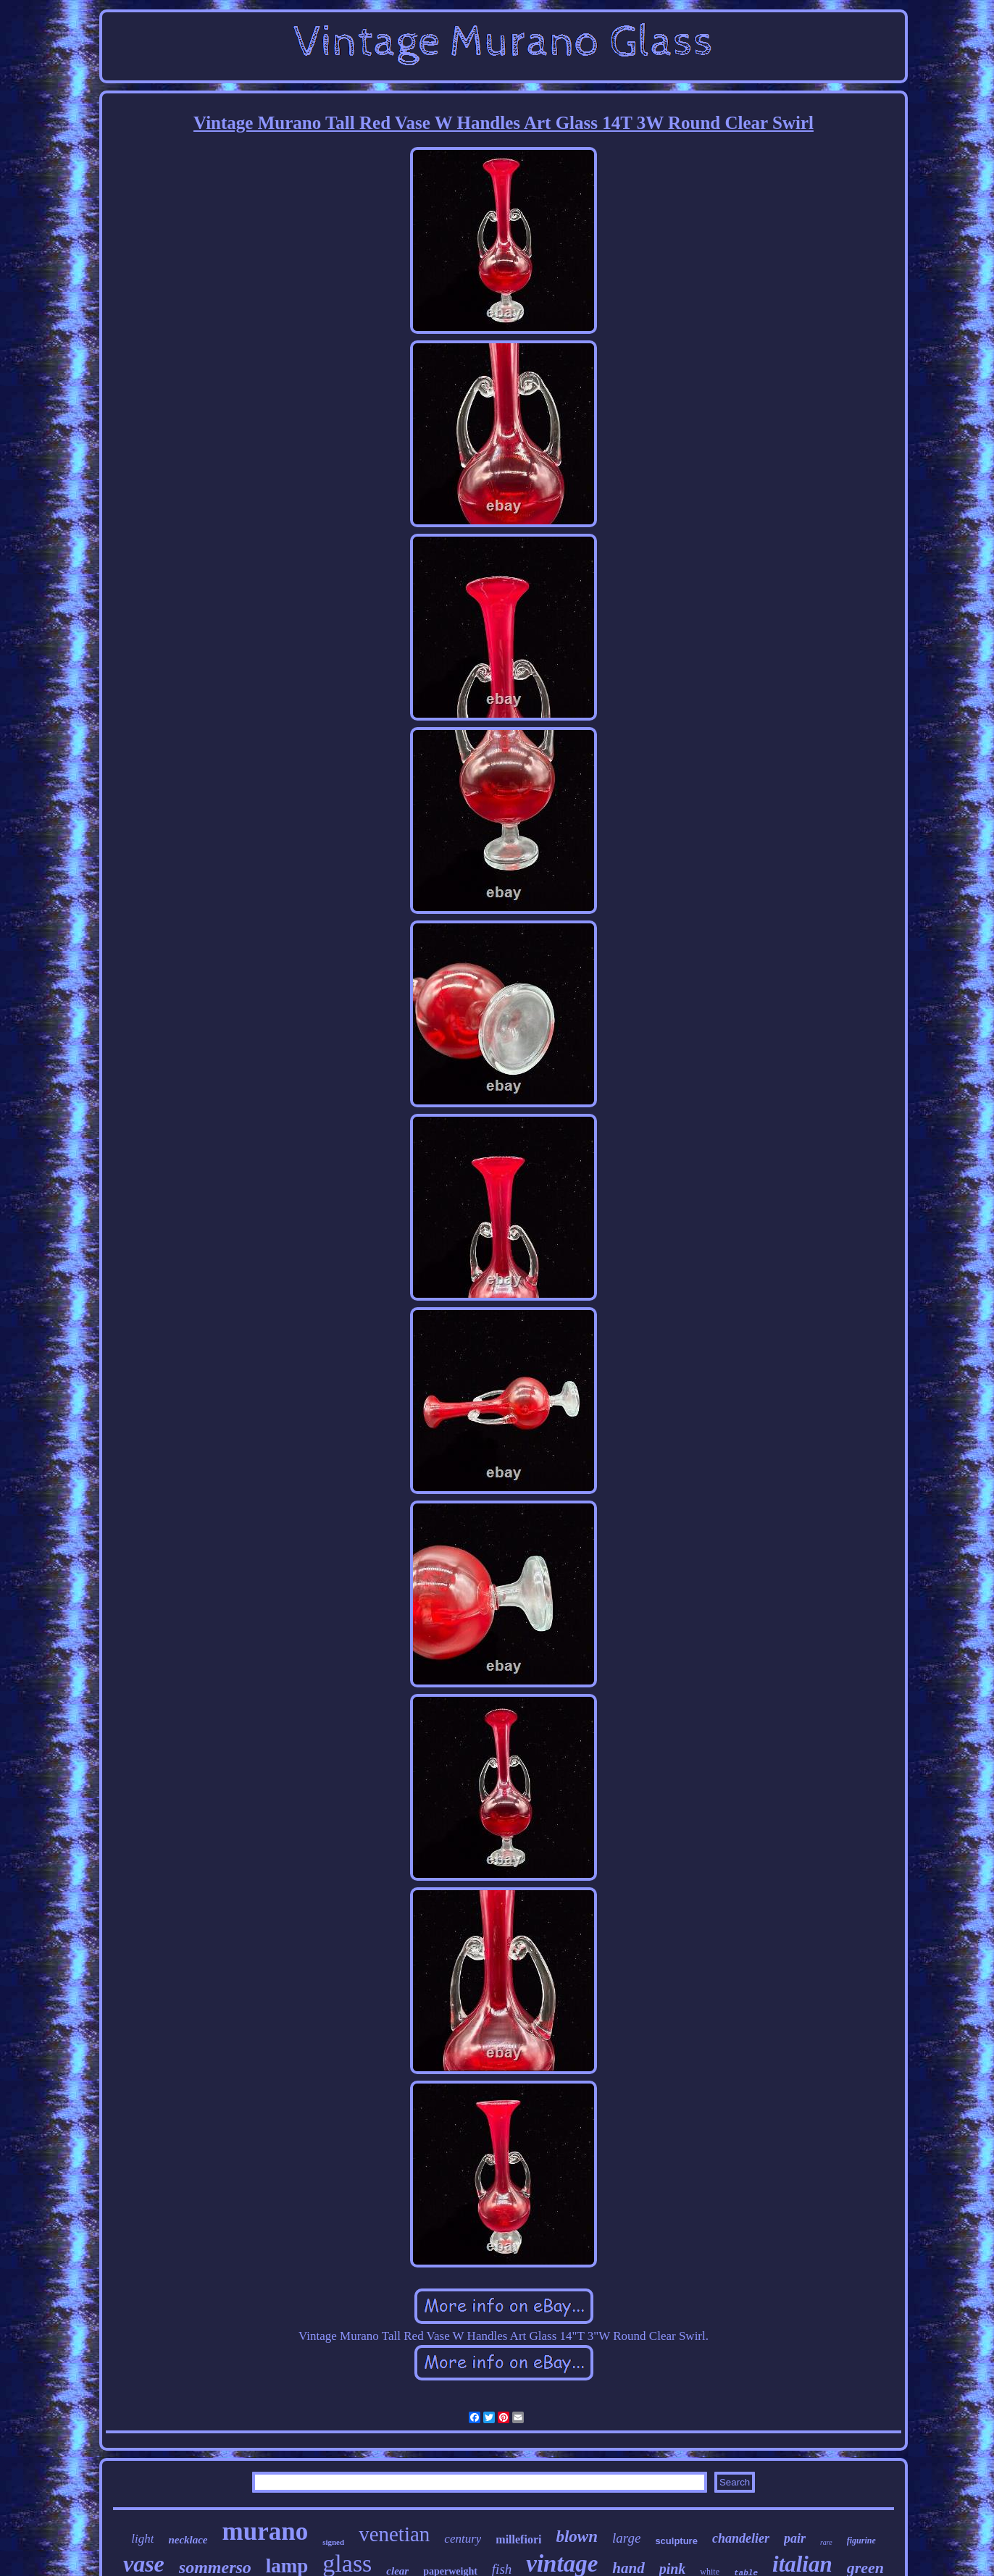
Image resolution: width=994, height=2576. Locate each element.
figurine (861, 2540)
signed (333, 2542)
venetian (394, 2534)
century (462, 2539)
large (626, 2538)
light (142, 2539)
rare (826, 2542)
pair (795, 2538)
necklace (187, 2540)
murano (265, 2531)
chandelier (740, 2538)
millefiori (518, 2539)
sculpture (676, 2540)
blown (577, 2536)
